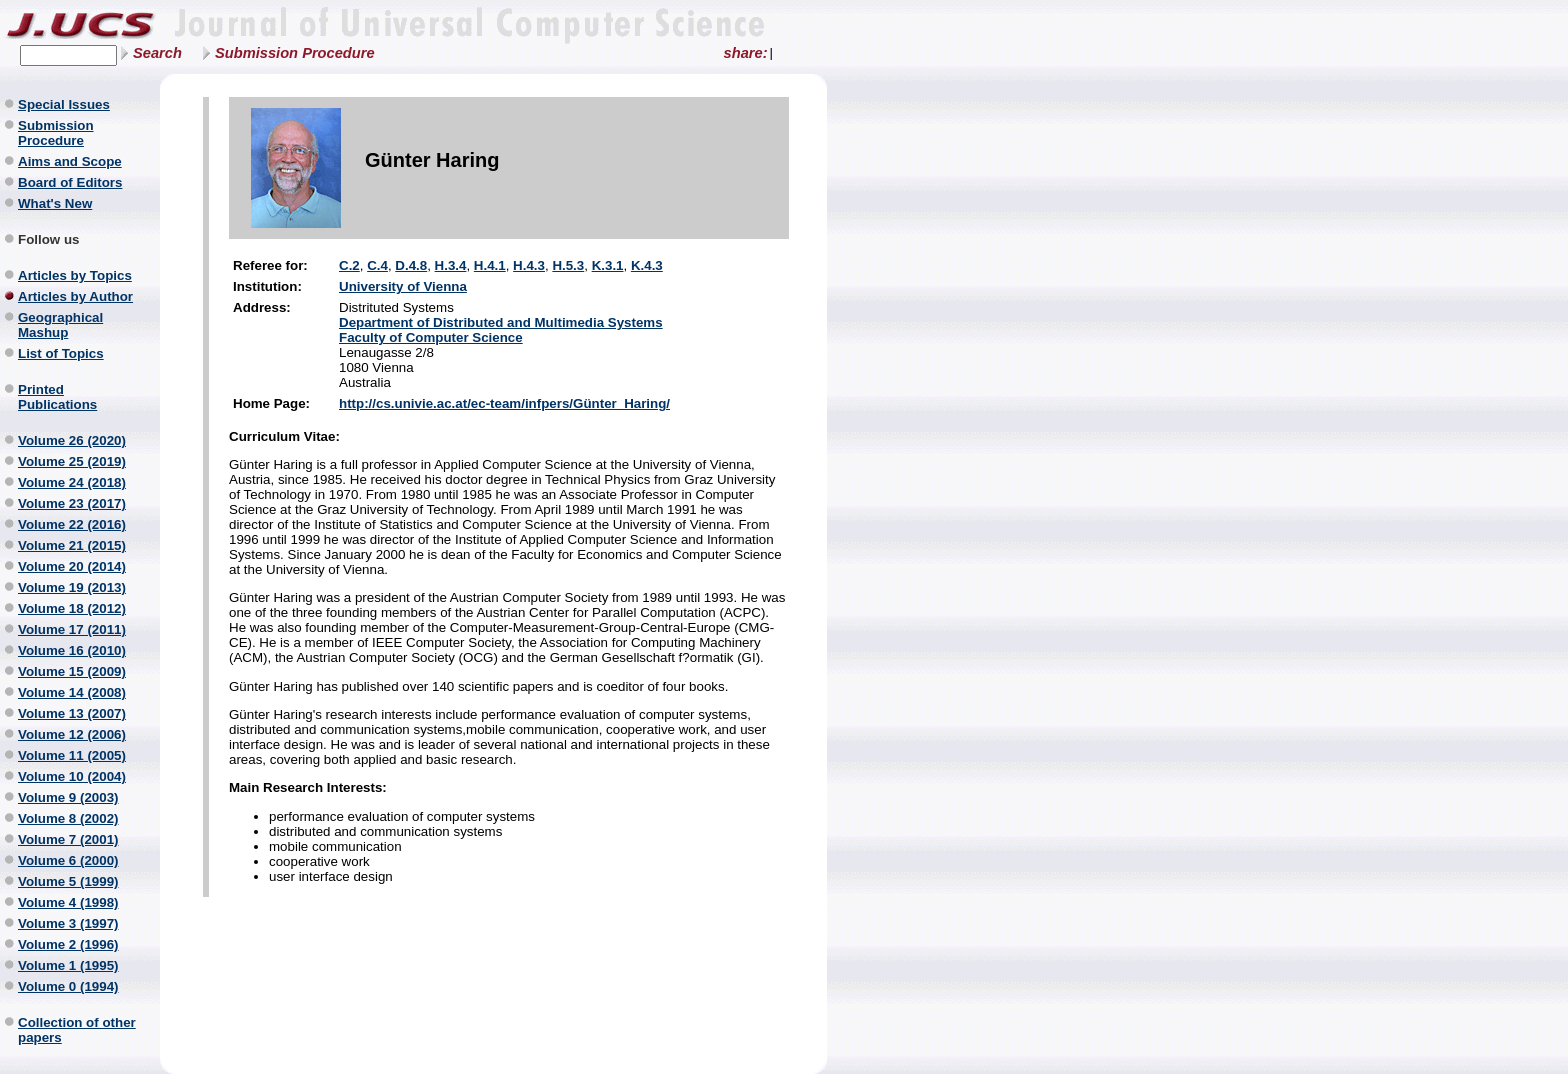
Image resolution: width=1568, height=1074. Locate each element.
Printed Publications (57, 397)
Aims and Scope (70, 161)
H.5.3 (568, 265)
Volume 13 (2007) (72, 713)
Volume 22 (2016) (72, 524)
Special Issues (64, 104)
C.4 (377, 265)
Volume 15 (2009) (72, 671)
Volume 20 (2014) (72, 566)
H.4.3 (529, 265)
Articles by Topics (75, 275)
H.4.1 (490, 265)
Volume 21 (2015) (72, 545)
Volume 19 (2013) (72, 587)
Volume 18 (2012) (72, 608)
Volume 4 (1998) (68, 902)
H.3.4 (451, 265)
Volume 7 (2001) (68, 839)
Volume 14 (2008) (72, 692)
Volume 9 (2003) (68, 797)
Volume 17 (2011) (72, 629)
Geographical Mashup (60, 325)
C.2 (349, 265)
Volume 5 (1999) (68, 881)
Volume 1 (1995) (68, 965)
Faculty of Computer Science (431, 337)
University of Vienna (403, 286)
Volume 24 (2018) (72, 482)
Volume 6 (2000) (68, 860)
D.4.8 (411, 265)
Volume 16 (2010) (72, 650)
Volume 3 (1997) (68, 923)
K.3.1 (608, 265)
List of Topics (61, 353)
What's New (55, 203)
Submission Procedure (295, 53)
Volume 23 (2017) (72, 503)
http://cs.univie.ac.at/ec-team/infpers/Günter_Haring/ (504, 403)
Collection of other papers (77, 1030)
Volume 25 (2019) (72, 461)
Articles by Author (75, 296)
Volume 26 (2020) (72, 440)
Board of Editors (70, 182)
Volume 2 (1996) (68, 944)
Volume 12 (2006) (72, 734)
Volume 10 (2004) (72, 776)
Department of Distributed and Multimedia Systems (501, 322)
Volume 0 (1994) (68, 986)
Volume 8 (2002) (68, 818)
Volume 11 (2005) (72, 755)
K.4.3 (647, 265)
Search (157, 53)
